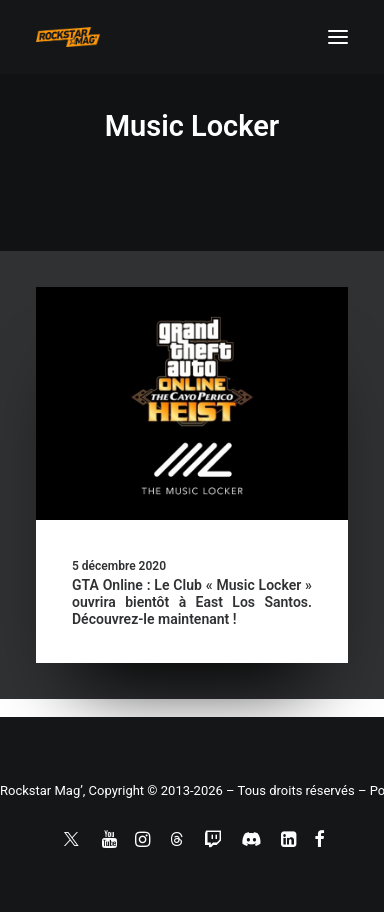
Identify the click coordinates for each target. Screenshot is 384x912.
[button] (338, 37)
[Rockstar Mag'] (68, 37)
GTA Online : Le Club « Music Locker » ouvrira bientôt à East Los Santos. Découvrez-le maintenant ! (192, 602)
